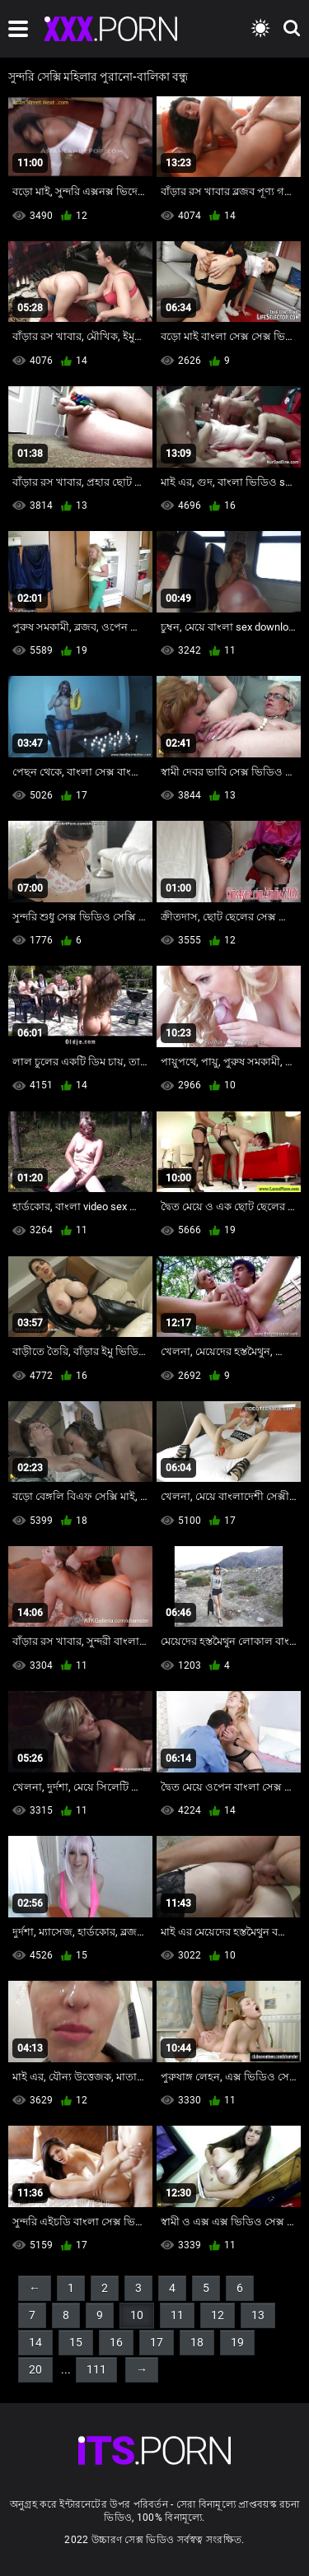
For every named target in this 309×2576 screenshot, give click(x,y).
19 (237, 2342)
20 (35, 2369)
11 (177, 2315)
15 (75, 2342)
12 (217, 2315)
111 (96, 2369)
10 (136, 2315)
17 (156, 2342)
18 (197, 2342)
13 (258, 2315)
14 (35, 2342)
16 (116, 2342)
